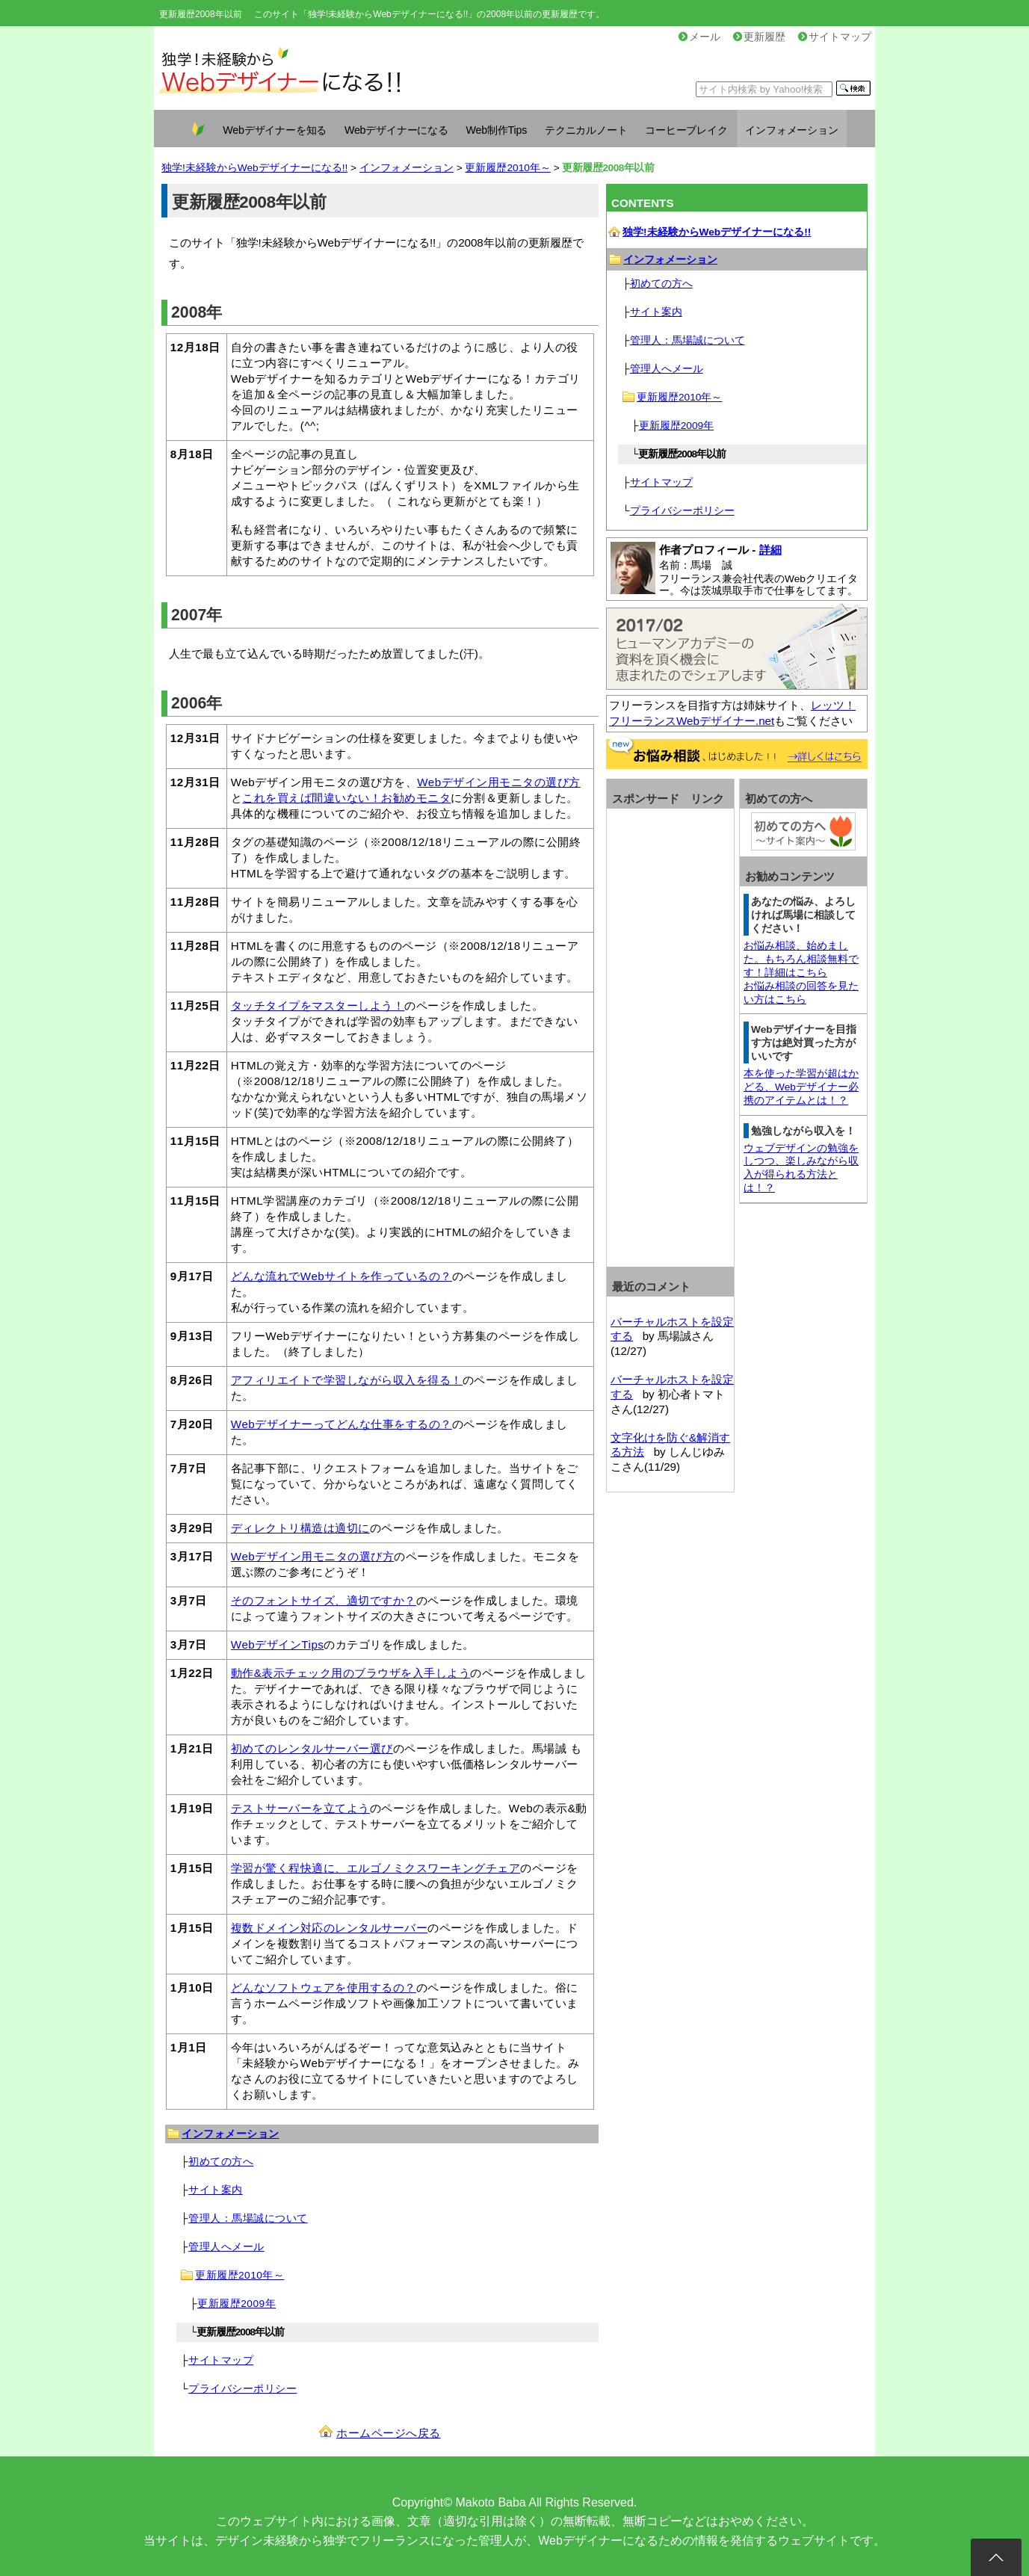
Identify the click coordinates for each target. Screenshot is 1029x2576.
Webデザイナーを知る (275, 130)
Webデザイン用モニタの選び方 (498, 782)
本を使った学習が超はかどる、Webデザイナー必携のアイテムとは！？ (801, 1087)
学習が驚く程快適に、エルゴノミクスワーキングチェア (376, 1868)
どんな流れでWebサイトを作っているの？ (341, 1276)
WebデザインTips (277, 1644)
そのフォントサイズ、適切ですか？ (323, 1600)
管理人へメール (226, 2246)
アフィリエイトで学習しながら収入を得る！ (347, 1380)
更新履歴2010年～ (507, 167)
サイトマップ (834, 37)
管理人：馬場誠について (248, 2218)
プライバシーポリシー (242, 2388)
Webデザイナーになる (396, 130)
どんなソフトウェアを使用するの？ (323, 1987)
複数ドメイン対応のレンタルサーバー (329, 1927)
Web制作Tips (497, 130)
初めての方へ (220, 2161)
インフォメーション (791, 130)
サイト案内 (215, 2190)
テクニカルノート (586, 130)
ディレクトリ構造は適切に (300, 1528)
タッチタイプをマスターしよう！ (318, 1005)
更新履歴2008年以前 (200, 14)
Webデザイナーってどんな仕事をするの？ (341, 1424)
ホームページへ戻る (388, 2433)
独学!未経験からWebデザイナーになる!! (254, 167)
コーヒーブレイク (686, 130)
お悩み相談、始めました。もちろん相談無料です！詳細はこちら (801, 959)
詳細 (770, 549)
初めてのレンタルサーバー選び (312, 1748)
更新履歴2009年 (236, 2303)
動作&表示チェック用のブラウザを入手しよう (351, 1673)
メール (699, 37)
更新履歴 (759, 37)
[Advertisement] (670, 1036)
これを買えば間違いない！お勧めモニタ (346, 797)
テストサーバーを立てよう (300, 1808)
